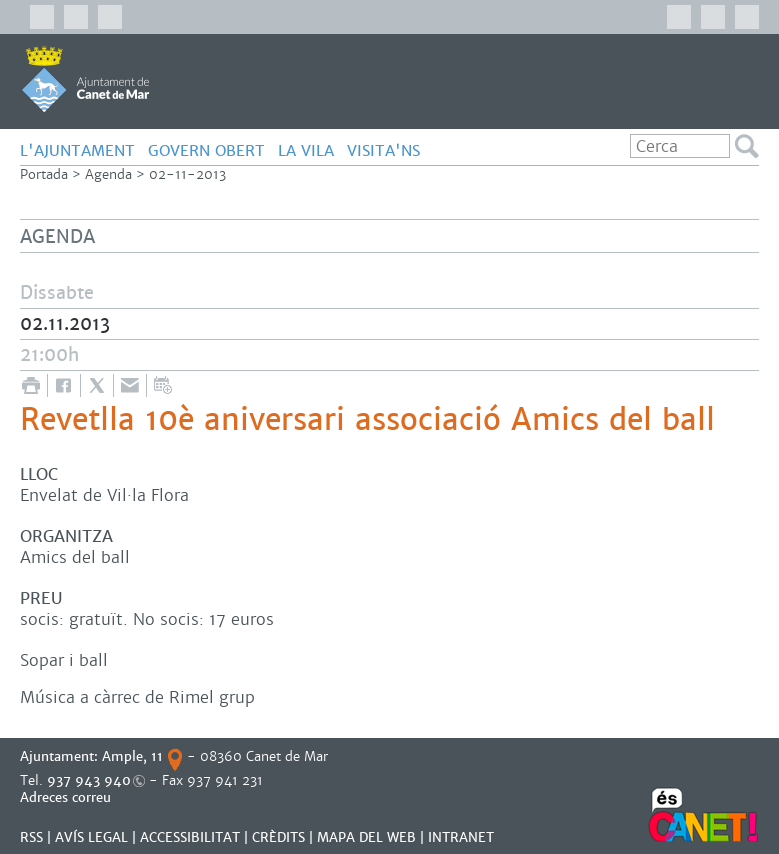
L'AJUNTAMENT (77, 150)
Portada (44, 174)
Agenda (108, 174)
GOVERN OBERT (206, 150)
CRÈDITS (278, 837)
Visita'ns (383, 150)
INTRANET (461, 837)
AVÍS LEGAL (91, 837)
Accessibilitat (190, 837)
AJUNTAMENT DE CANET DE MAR (85, 79)
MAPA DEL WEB (366, 837)
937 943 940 (89, 780)
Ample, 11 (132, 756)
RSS (31, 837)
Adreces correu (67, 797)
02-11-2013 (187, 174)
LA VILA (306, 150)
